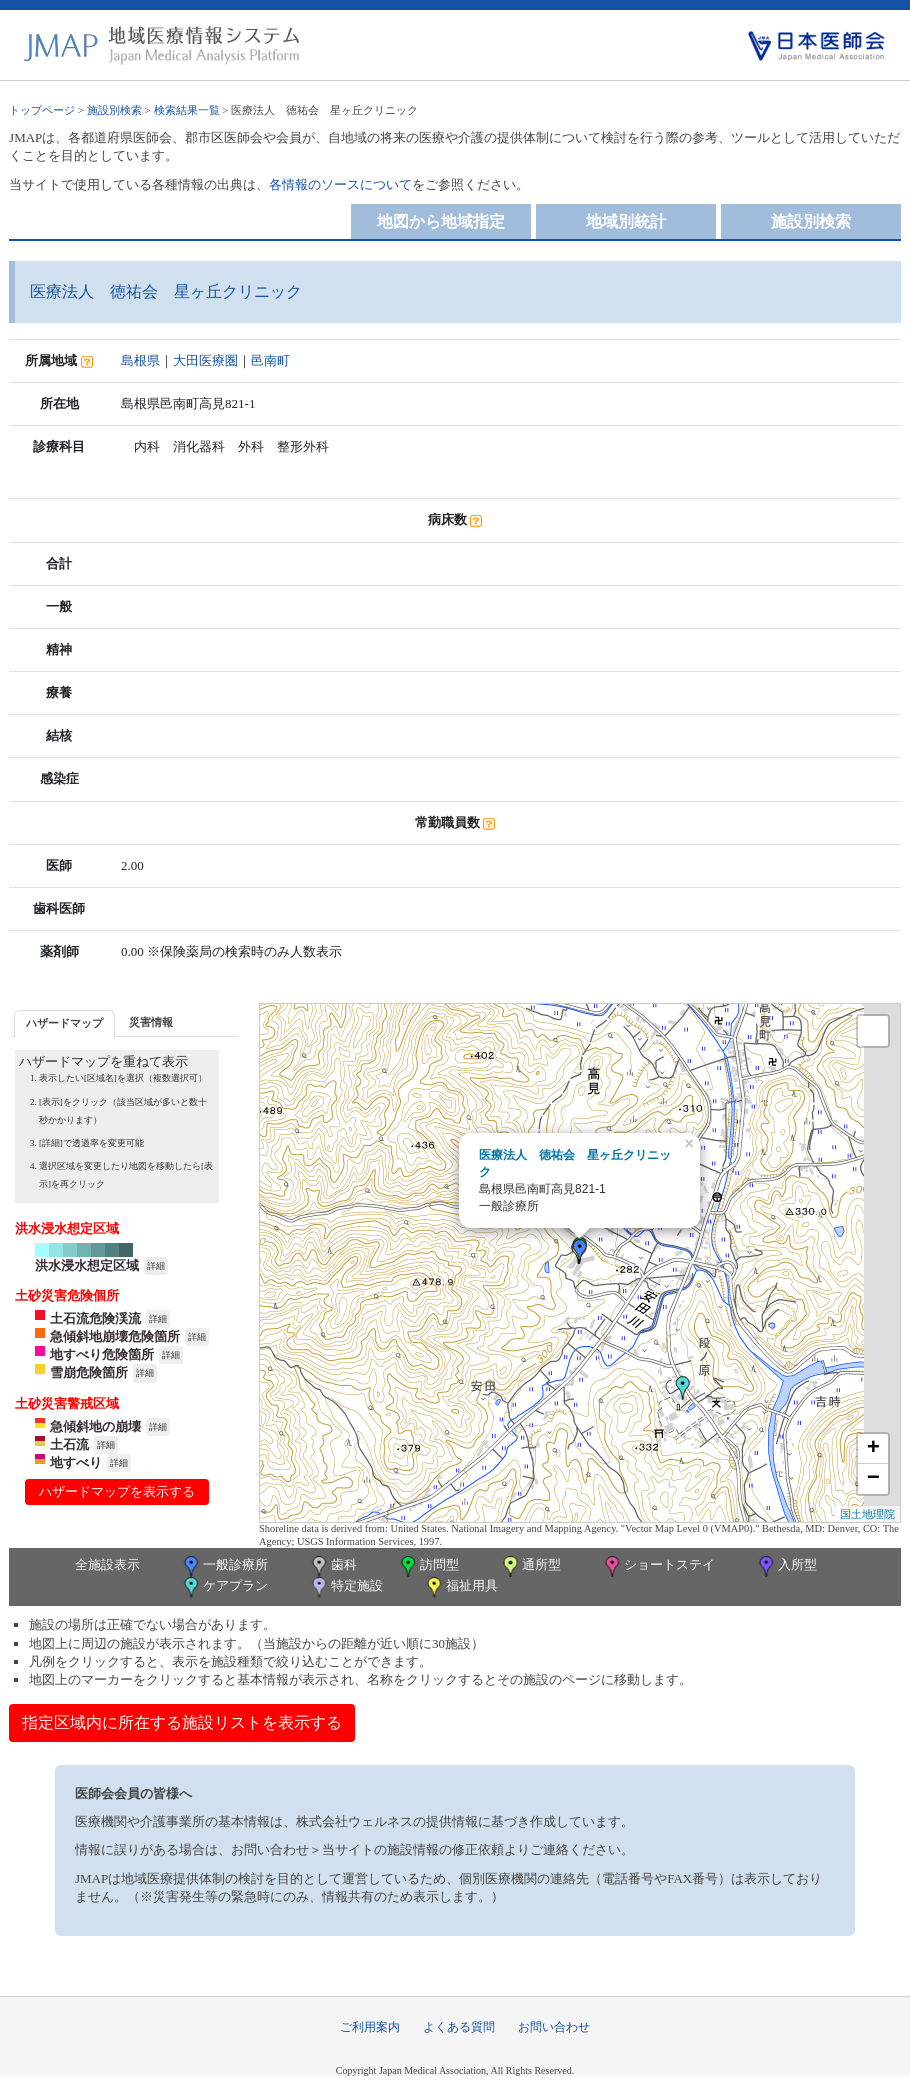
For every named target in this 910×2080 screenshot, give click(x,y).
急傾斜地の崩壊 (95, 1426)
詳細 (156, 1266)
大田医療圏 (205, 360)
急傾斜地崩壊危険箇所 (115, 1336)
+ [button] (873, 1449)
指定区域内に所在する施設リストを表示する (182, 1722)
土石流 (69, 1444)
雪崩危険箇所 (89, 1372)
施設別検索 (114, 110)
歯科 (332, 1566)
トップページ (42, 110)
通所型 (530, 1566)
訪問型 (428, 1566)
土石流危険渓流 (95, 1318)
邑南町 (270, 360)
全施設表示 (107, 1564)
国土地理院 (867, 1514)
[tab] (64, 1023)
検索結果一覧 (187, 110)
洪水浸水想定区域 (87, 1265)
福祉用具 (460, 1587)
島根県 (140, 360)
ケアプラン (224, 1587)
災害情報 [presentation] (151, 1022)
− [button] (873, 1479)
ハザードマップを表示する (117, 1491)
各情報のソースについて (340, 184)
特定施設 (345, 1587)
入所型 (786, 1566)
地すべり (76, 1462)
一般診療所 (224, 1566)
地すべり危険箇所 (102, 1354)
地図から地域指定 (441, 221)
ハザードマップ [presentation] (64, 1023)
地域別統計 (626, 221)
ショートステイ (658, 1566)
